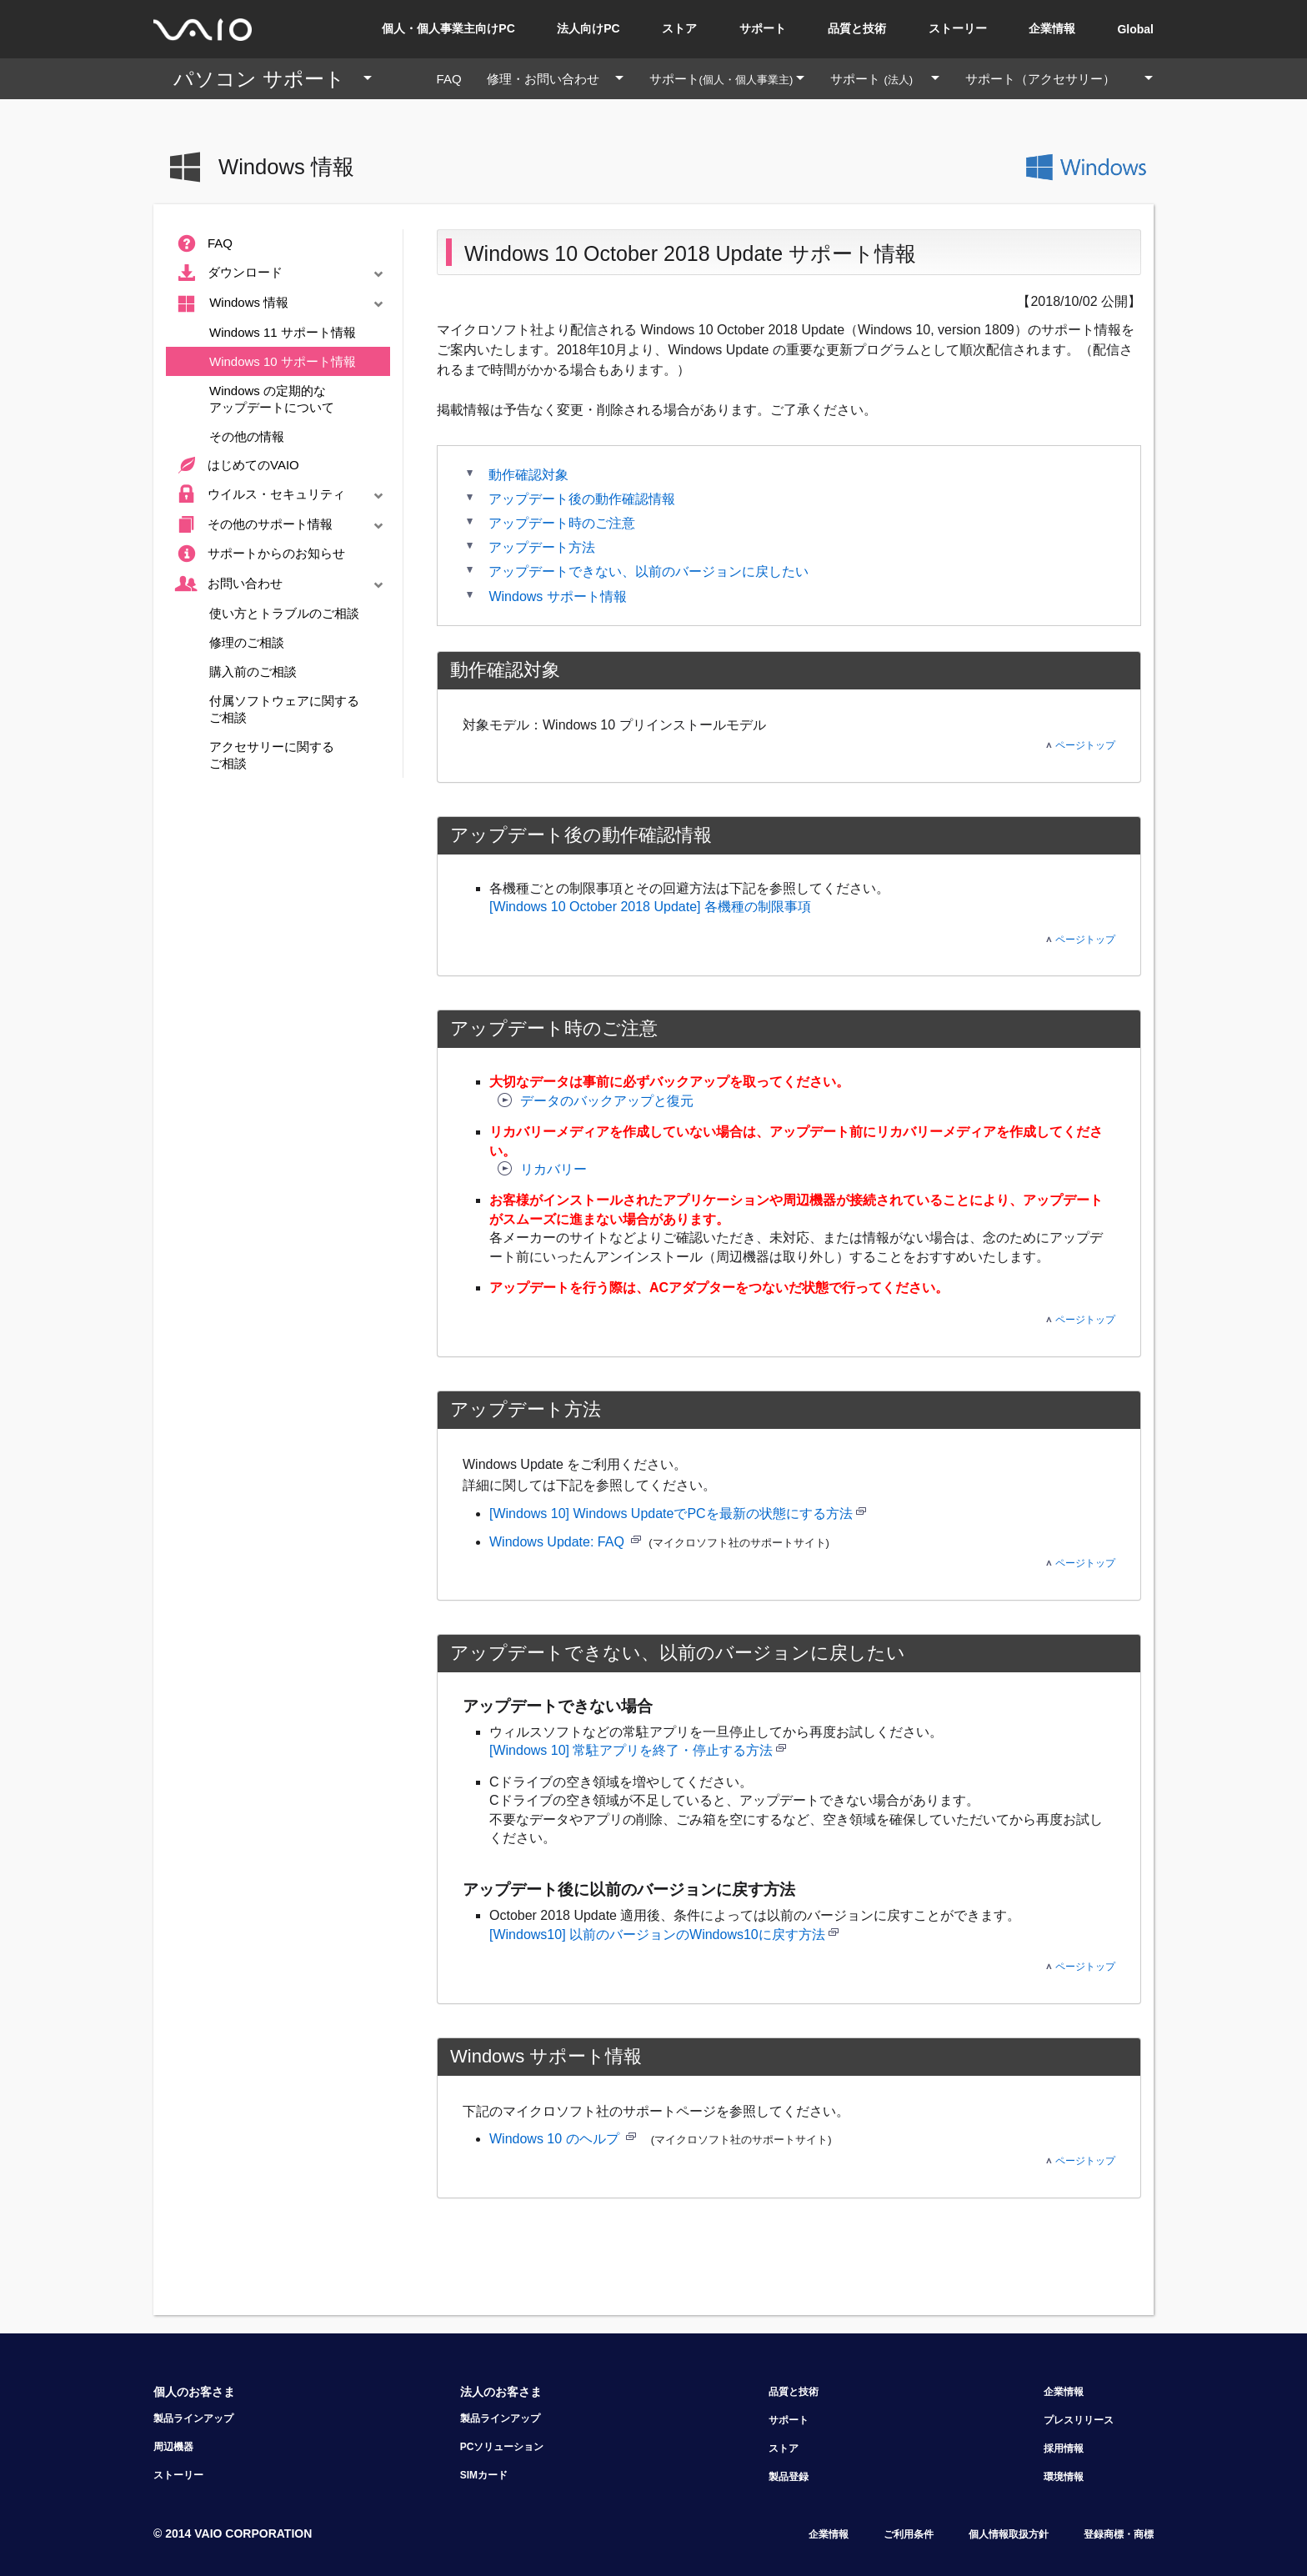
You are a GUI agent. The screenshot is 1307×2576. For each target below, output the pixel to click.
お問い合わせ (281, 584)
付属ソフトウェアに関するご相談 (284, 709)
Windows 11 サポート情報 (282, 332)
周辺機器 (173, 2447)
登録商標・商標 (1119, 2534)
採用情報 (1064, 2448)
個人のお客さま (194, 2391)
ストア (679, 28)
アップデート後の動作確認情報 (581, 499)
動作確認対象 (528, 475)
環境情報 (1064, 2477)
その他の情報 (246, 436)
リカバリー (542, 1169)
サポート (762, 28)
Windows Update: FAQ (558, 1542)
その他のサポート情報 (281, 525)
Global (1135, 29)
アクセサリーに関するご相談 (271, 754)
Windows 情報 (281, 304)
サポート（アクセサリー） (1052, 79)
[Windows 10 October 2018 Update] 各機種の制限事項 (650, 907)
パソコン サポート (279, 79)
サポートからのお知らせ (258, 554)
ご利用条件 (909, 2534)
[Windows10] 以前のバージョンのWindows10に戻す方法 (657, 1934)
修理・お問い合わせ (562, 79)
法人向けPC (588, 28)
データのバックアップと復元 (596, 1101)
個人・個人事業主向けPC (448, 28)
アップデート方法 (541, 547)
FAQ (455, 79)
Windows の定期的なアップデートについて (271, 398)
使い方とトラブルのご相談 (284, 613)
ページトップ (1080, 745)
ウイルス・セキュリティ (281, 495)
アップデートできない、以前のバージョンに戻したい (648, 571)
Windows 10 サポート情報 (282, 361)
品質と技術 (857, 28)
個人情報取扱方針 (1009, 2534)
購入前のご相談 (253, 671)
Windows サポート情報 (557, 596)
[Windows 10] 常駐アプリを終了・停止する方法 (631, 1750)
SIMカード (484, 2475)
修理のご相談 (246, 642)
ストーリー (958, 28)
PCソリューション (502, 2447)
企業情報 (1052, 28)
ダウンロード (281, 273)
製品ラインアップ (193, 2418)
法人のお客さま (501, 2391)
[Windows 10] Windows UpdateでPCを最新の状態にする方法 (677, 1513)
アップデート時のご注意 (561, 523)
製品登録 (789, 2477)
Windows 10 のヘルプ (556, 2139)
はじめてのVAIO (235, 466)
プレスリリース (1079, 2420)
